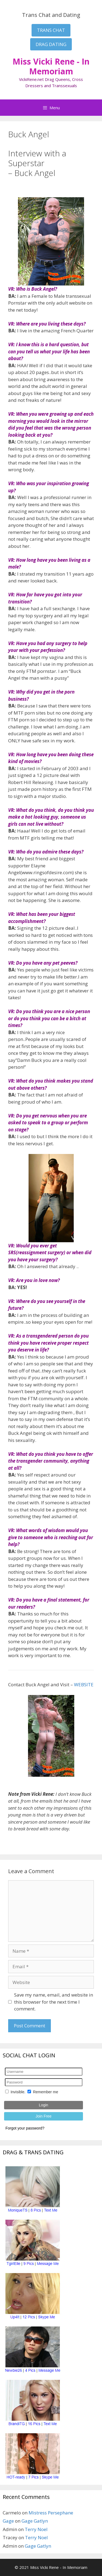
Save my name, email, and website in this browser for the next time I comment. (53, 2002)
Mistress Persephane (51, 2513)
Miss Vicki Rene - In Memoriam (51, 66)
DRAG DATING (51, 44)
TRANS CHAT (51, 30)
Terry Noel (36, 2529)
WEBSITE (84, 1684)
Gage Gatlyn (34, 2521)
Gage (8, 2521)
